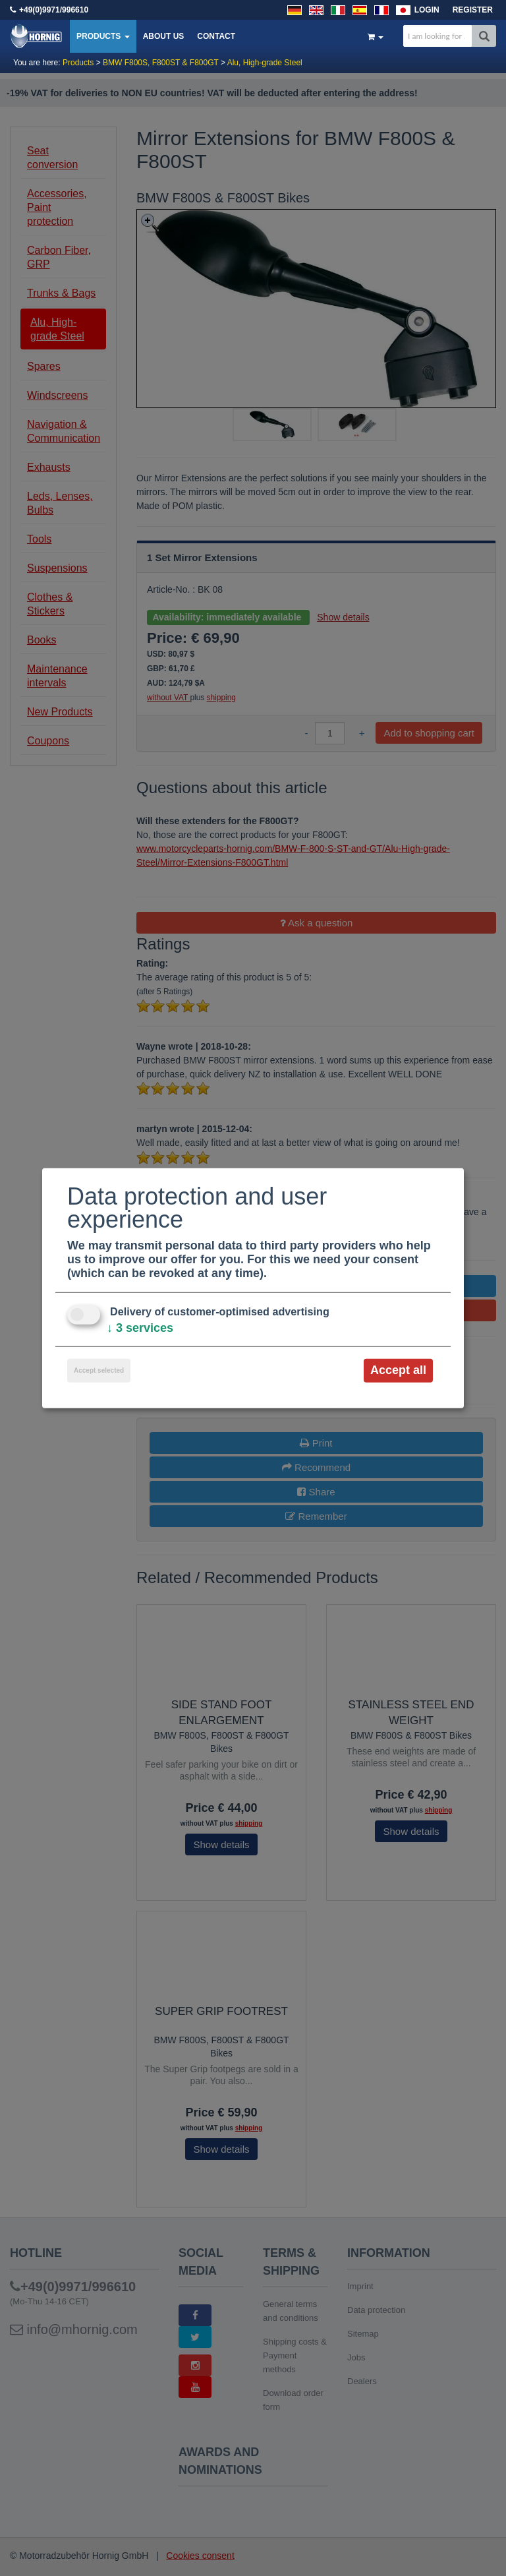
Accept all (398, 1370)
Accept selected (99, 1370)
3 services (140, 1327)
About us (163, 36)
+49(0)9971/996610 (53, 10)
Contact (216, 36)
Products (103, 36)
